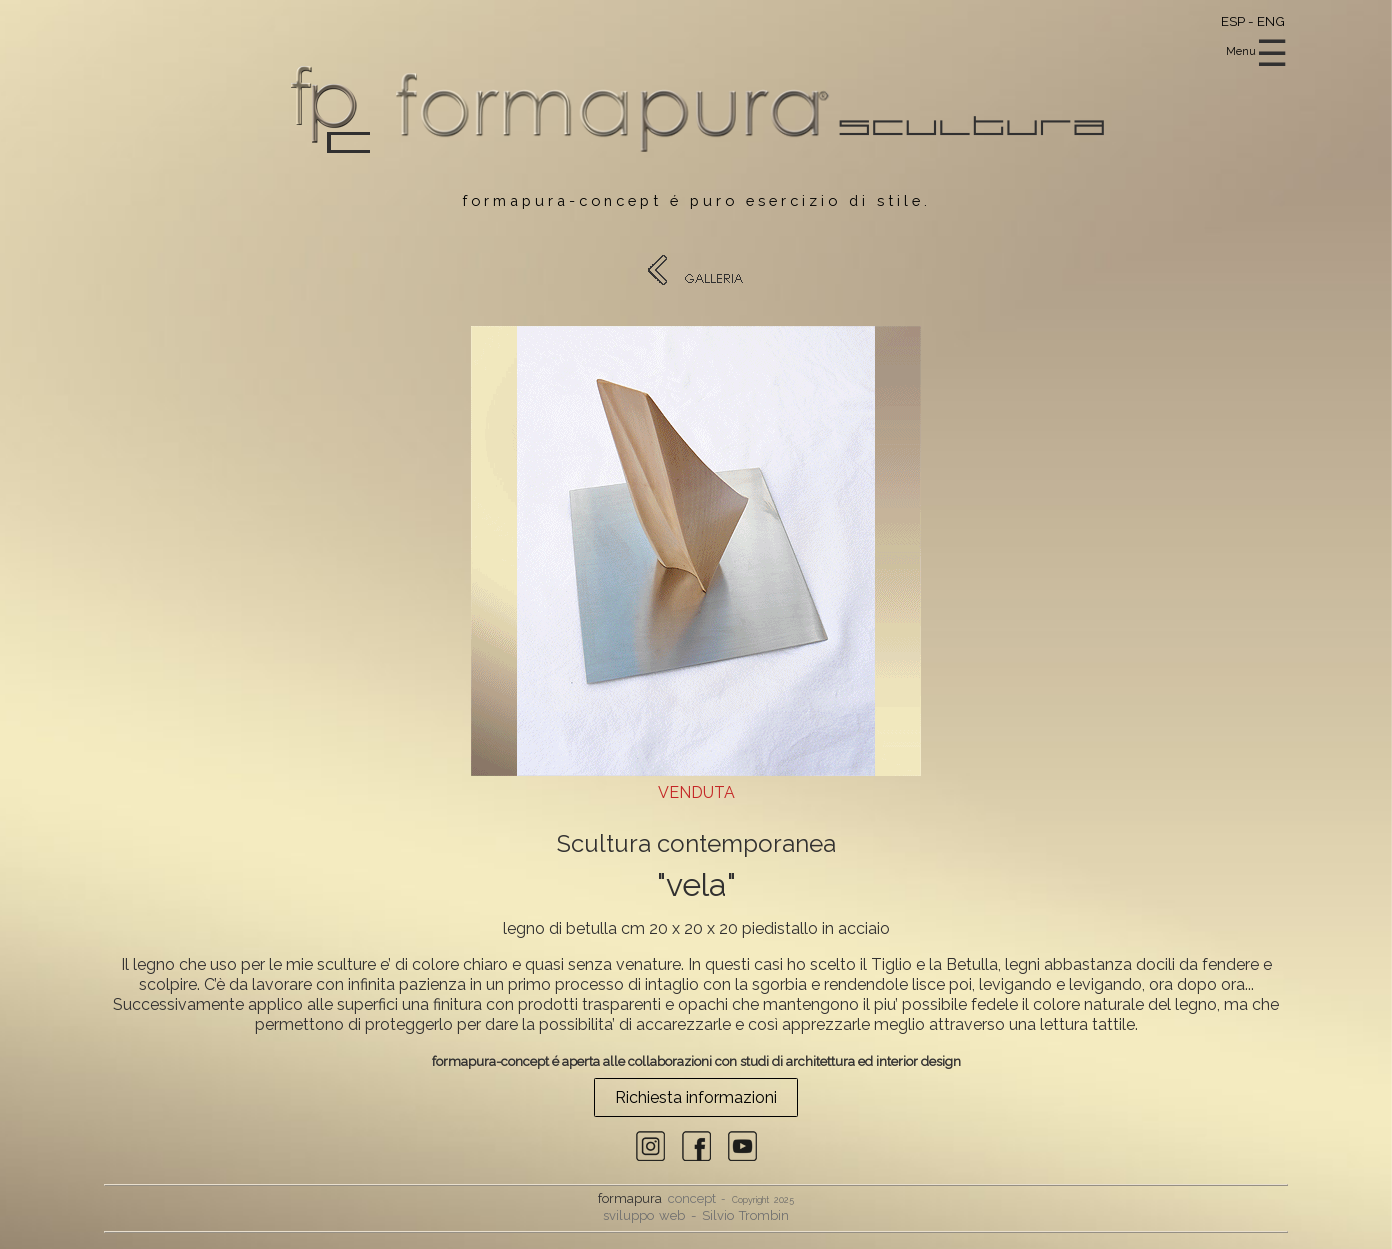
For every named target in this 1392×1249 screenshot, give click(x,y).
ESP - (1239, 21)
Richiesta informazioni (696, 1097)
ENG (1271, 21)
